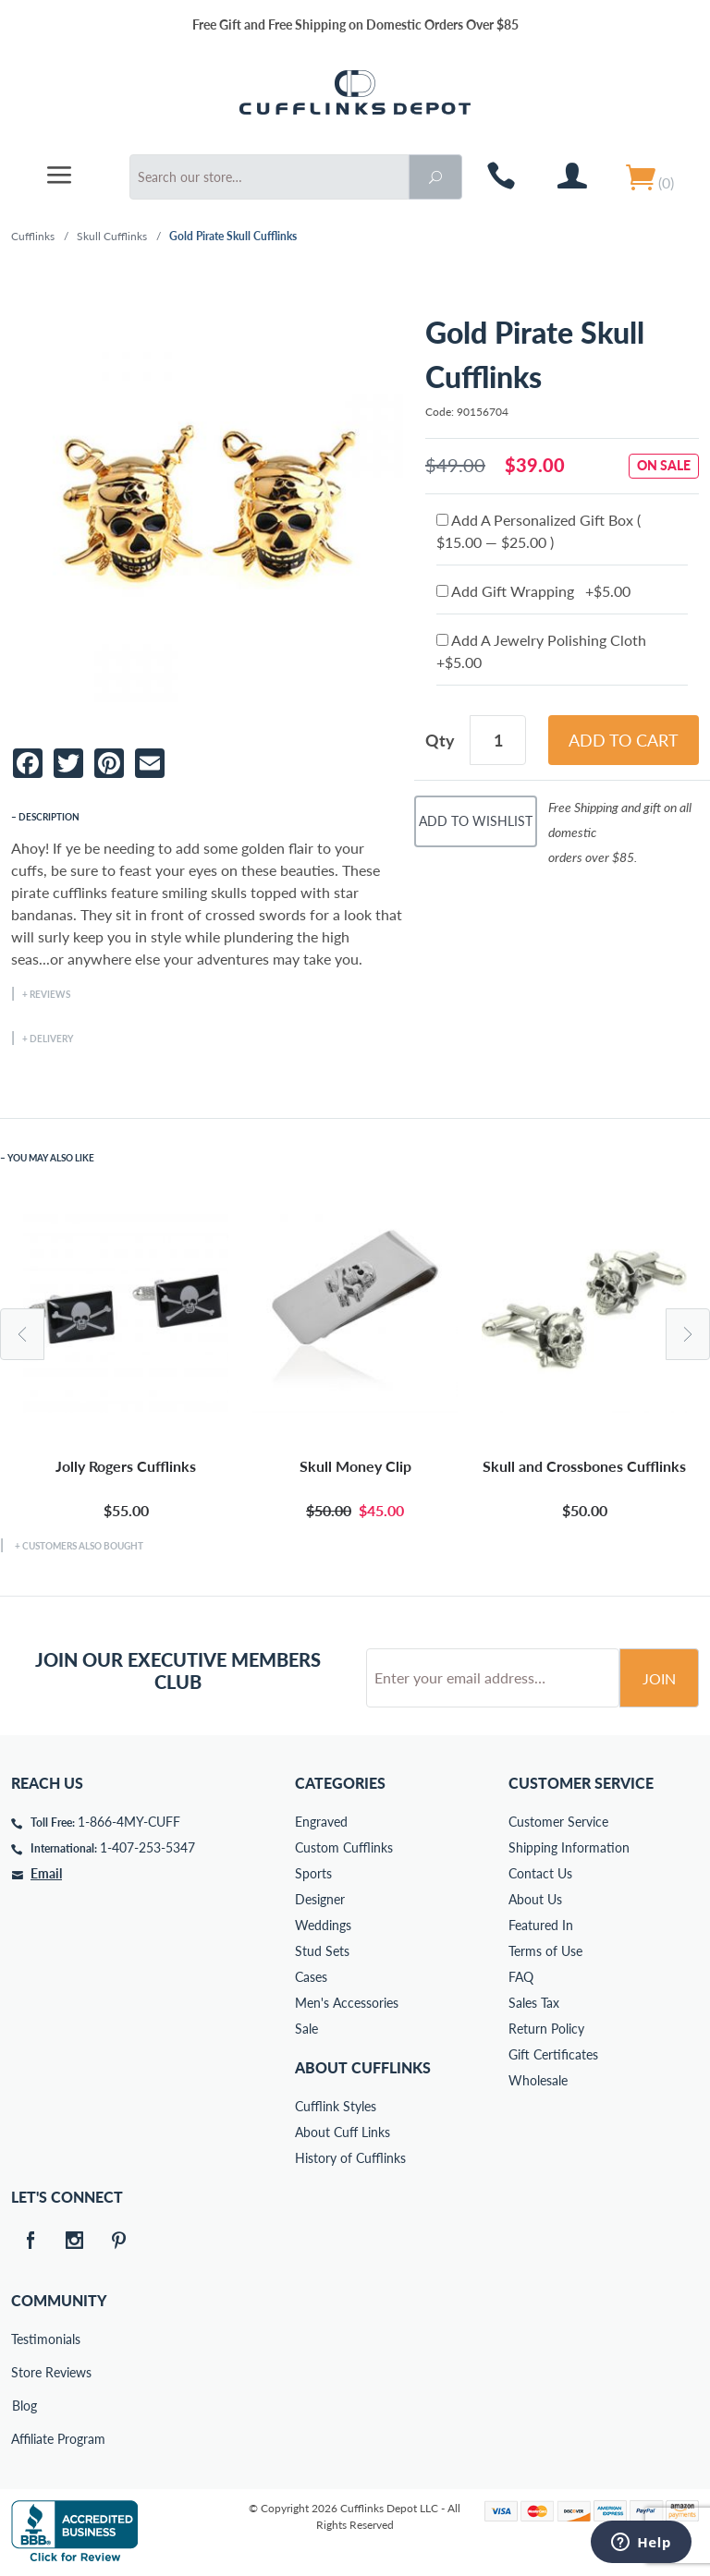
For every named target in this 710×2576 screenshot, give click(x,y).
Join (659, 1678)
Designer (320, 1899)
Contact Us (540, 1873)
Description (49, 816)
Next (688, 1334)
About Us (535, 1899)
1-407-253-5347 (147, 1847)
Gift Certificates (553, 2054)
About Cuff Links (342, 2132)
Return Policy (546, 2028)
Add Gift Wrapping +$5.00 (533, 591)
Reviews (50, 994)
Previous (22, 1334)
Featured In (540, 1925)
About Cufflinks (363, 2067)
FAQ (520, 1977)
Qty (440, 740)
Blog (24, 2405)
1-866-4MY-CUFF (129, 1821)
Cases (311, 1977)
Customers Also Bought (82, 1545)
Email (46, 1873)
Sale (306, 2028)
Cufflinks (33, 236)
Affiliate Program (24, 2439)
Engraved (321, 1821)
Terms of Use (545, 1951)
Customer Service (558, 1821)
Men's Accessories (346, 2003)
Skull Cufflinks (112, 236)
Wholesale (538, 2080)
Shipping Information (569, 1847)
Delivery (51, 1038)
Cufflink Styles (335, 2106)
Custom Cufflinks (344, 1847)
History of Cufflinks (350, 2158)
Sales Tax (533, 2003)
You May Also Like (50, 1157)
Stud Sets (322, 1951)
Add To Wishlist (475, 821)
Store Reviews (24, 2372)
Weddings (323, 1925)
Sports (313, 1873)
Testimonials (24, 2339)
